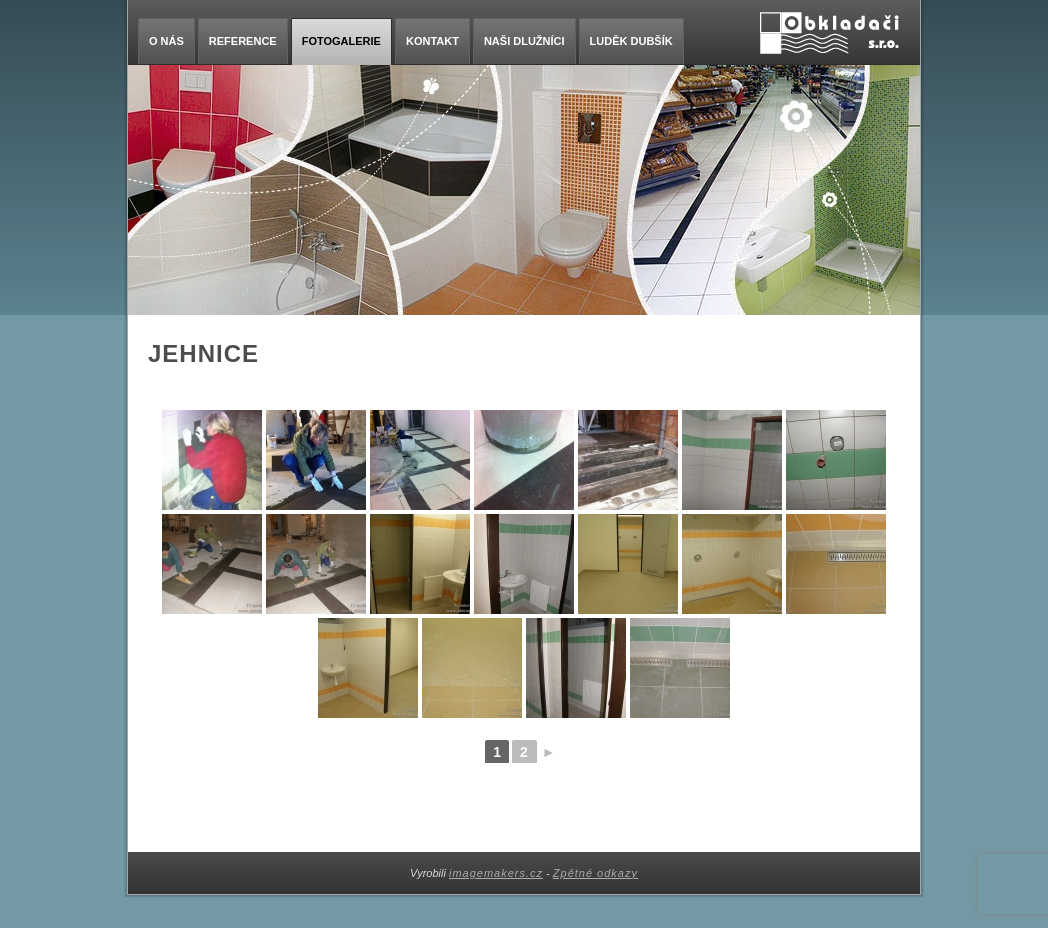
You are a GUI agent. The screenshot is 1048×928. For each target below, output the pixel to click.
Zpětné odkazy (595, 873)
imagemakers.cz (496, 873)
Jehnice (203, 353)
